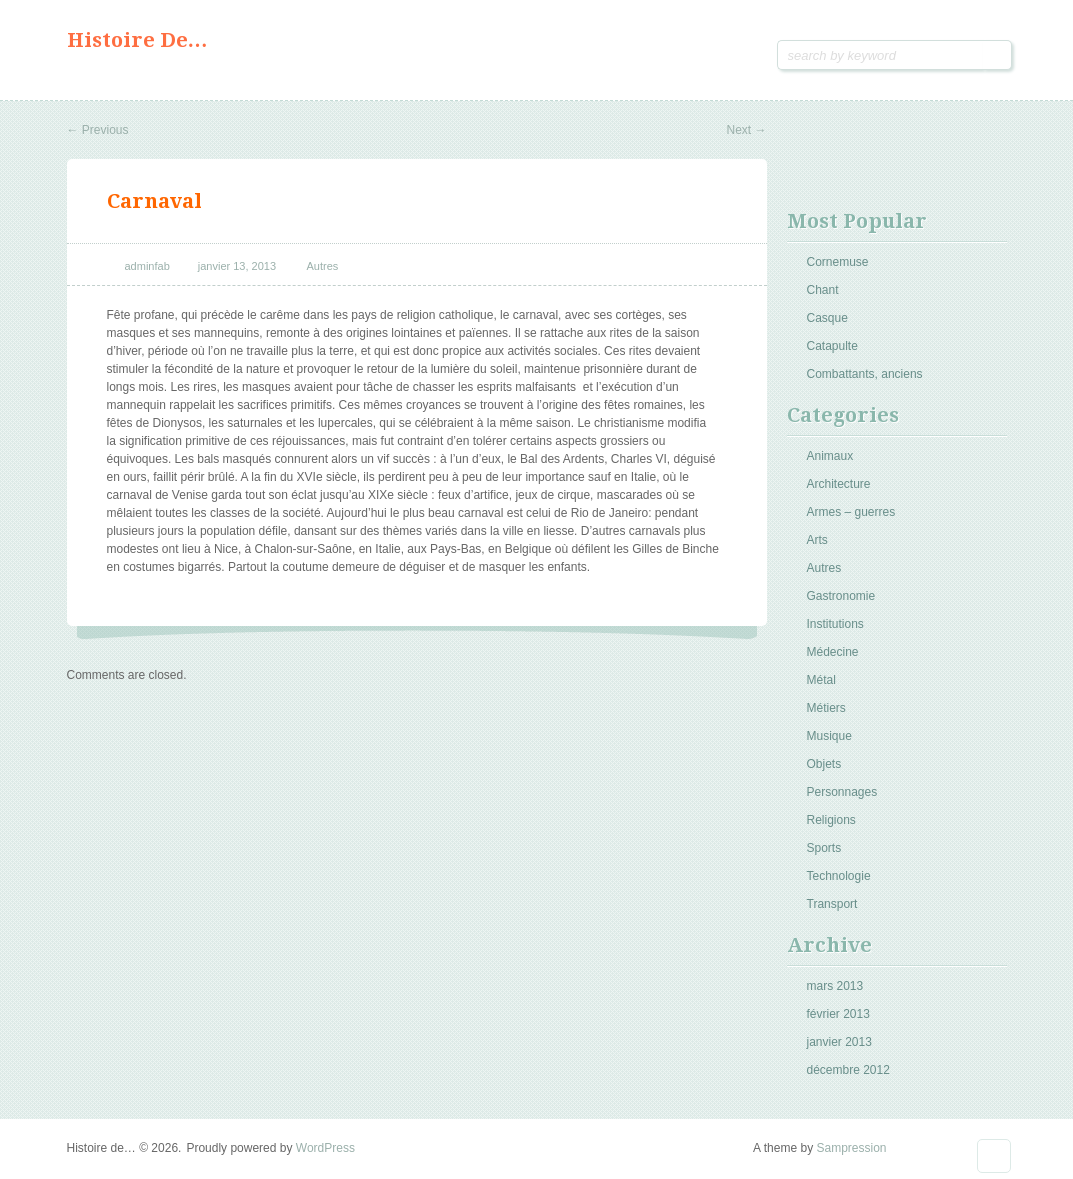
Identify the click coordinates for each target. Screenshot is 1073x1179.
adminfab (147, 266)
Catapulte (832, 346)
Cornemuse (838, 262)
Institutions (835, 624)
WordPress (325, 1148)
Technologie (839, 876)
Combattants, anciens (865, 374)
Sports (824, 848)
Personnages (842, 792)
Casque (827, 318)
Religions (831, 820)
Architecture (839, 484)
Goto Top (994, 1156)
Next (746, 130)
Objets (824, 764)
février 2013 (838, 1014)
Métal (821, 680)
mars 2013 (835, 986)
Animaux (830, 456)
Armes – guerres (851, 512)
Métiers (826, 708)
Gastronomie (841, 596)
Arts (817, 540)
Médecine (833, 652)
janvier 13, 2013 (237, 266)
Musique (829, 736)
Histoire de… (137, 40)
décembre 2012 (848, 1070)
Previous (98, 130)
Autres (323, 266)
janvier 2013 (839, 1042)
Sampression (851, 1148)
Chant (823, 290)
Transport (832, 904)
